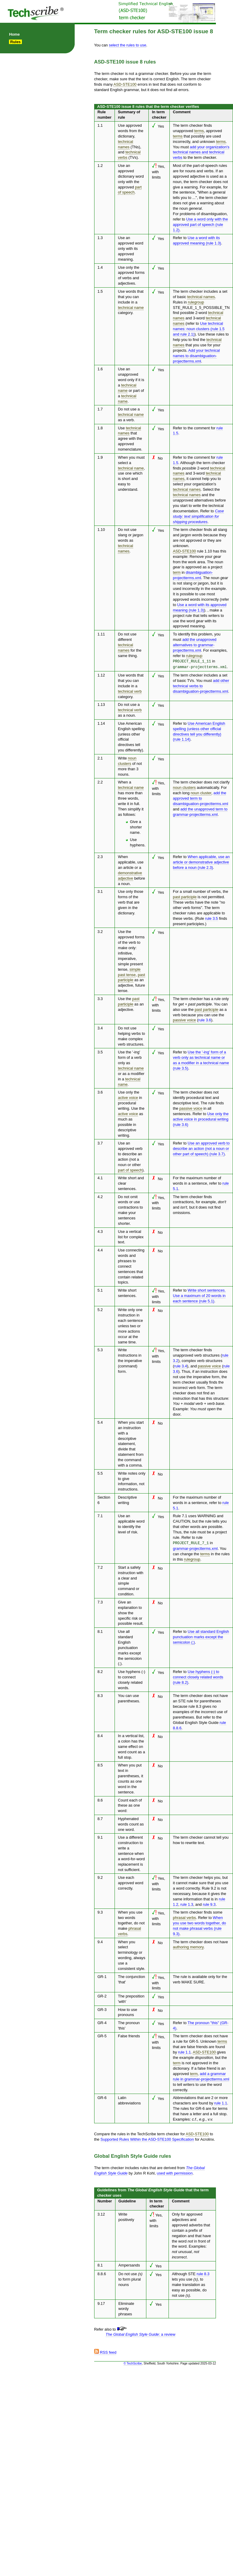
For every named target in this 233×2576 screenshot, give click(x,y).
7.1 (100, 1515)
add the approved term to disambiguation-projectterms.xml (200, 797)
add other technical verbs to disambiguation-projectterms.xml (201, 685)
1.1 (100, 125)
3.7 (100, 1142)
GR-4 (102, 2021)
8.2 (100, 1670)
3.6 (100, 1091)
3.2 (100, 930)
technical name (131, 307)
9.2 (100, 1876)
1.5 (100, 291)
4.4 (100, 1249)
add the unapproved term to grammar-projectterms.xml (200, 811)
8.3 (100, 1694)
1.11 (101, 634)
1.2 (100, 165)
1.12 (101, 674)
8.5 (100, 1764)
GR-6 (102, 2096)
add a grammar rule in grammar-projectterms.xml (201, 2075)
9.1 (100, 1836)
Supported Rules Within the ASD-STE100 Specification (147, 2138)
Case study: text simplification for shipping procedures (198, 516)
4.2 (100, 1195)
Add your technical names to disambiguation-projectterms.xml (196, 355)
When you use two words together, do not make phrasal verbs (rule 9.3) (199, 1924)
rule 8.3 (203, 2272)
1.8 (100, 428)
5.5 (100, 1472)
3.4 (100, 1027)
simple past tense (129, 971)
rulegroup (196, 302)
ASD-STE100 (124, 84)
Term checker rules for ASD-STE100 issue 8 (153, 31)
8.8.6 (101, 2272)
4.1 (100, 1177)
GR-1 (102, 1975)
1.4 (100, 267)
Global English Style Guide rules (132, 2154)
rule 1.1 (184, 2050)
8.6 (100, 1798)
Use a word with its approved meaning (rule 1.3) (197, 240)
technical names (201, 297)
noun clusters (184, 786)
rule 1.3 (187, 1903)
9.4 (100, 1940)
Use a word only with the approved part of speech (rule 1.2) (200, 224)
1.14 (101, 722)
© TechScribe (133, 2362)
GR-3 (102, 2008)
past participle (185, 896)
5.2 (100, 1309)
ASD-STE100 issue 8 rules (125, 62)
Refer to (180, 722)
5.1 (100, 1289)
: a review (140, 2333)
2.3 (100, 856)
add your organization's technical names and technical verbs (201, 152)
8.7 (100, 1817)
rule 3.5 (211, 917)
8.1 (100, 1630)
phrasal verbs (184, 1916)
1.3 (100, 237)
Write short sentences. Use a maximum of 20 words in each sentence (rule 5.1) (199, 1294)
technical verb (130, 690)
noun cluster (201, 792)
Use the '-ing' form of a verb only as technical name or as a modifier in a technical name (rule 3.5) (201, 1059)
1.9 (100, 457)
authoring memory (188, 1946)
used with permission (175, 2171)
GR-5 (102, 2035)
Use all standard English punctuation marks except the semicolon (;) (201, 1635)
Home (14, 34)
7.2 (100, 1566)
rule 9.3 (209, 1903)
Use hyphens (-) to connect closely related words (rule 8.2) (198, 1675)
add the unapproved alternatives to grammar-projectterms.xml (195, 645)
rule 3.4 (180, 1365)
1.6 (100, 369)
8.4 (100, 1734)
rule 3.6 (204, 1019)
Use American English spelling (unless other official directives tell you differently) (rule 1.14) (199, 730)
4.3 (100, 1230)
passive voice (184, 1019)
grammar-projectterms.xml (195, 1547)
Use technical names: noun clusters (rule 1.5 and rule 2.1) (199, 328)
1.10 (101, 529)
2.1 (100, 757)
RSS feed (105, 2351)
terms (199, 131)
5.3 (100, 1349)
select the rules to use (127, 45)
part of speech (130, 190)
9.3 (100, 1911)
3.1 (100, 890)
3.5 (100, 1051)
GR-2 (102, 1994)
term (177, 572)
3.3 (100, 998)
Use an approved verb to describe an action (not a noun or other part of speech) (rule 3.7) (201, 1147)
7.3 (100, 1600)
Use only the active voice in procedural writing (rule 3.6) (201, 1118)
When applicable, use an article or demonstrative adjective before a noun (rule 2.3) (201, 861)
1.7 (100, 409)
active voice (128, 1096)
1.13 (101, 703)
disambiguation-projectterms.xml (193, 575)
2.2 (100, 781)
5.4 (100, 1421)
